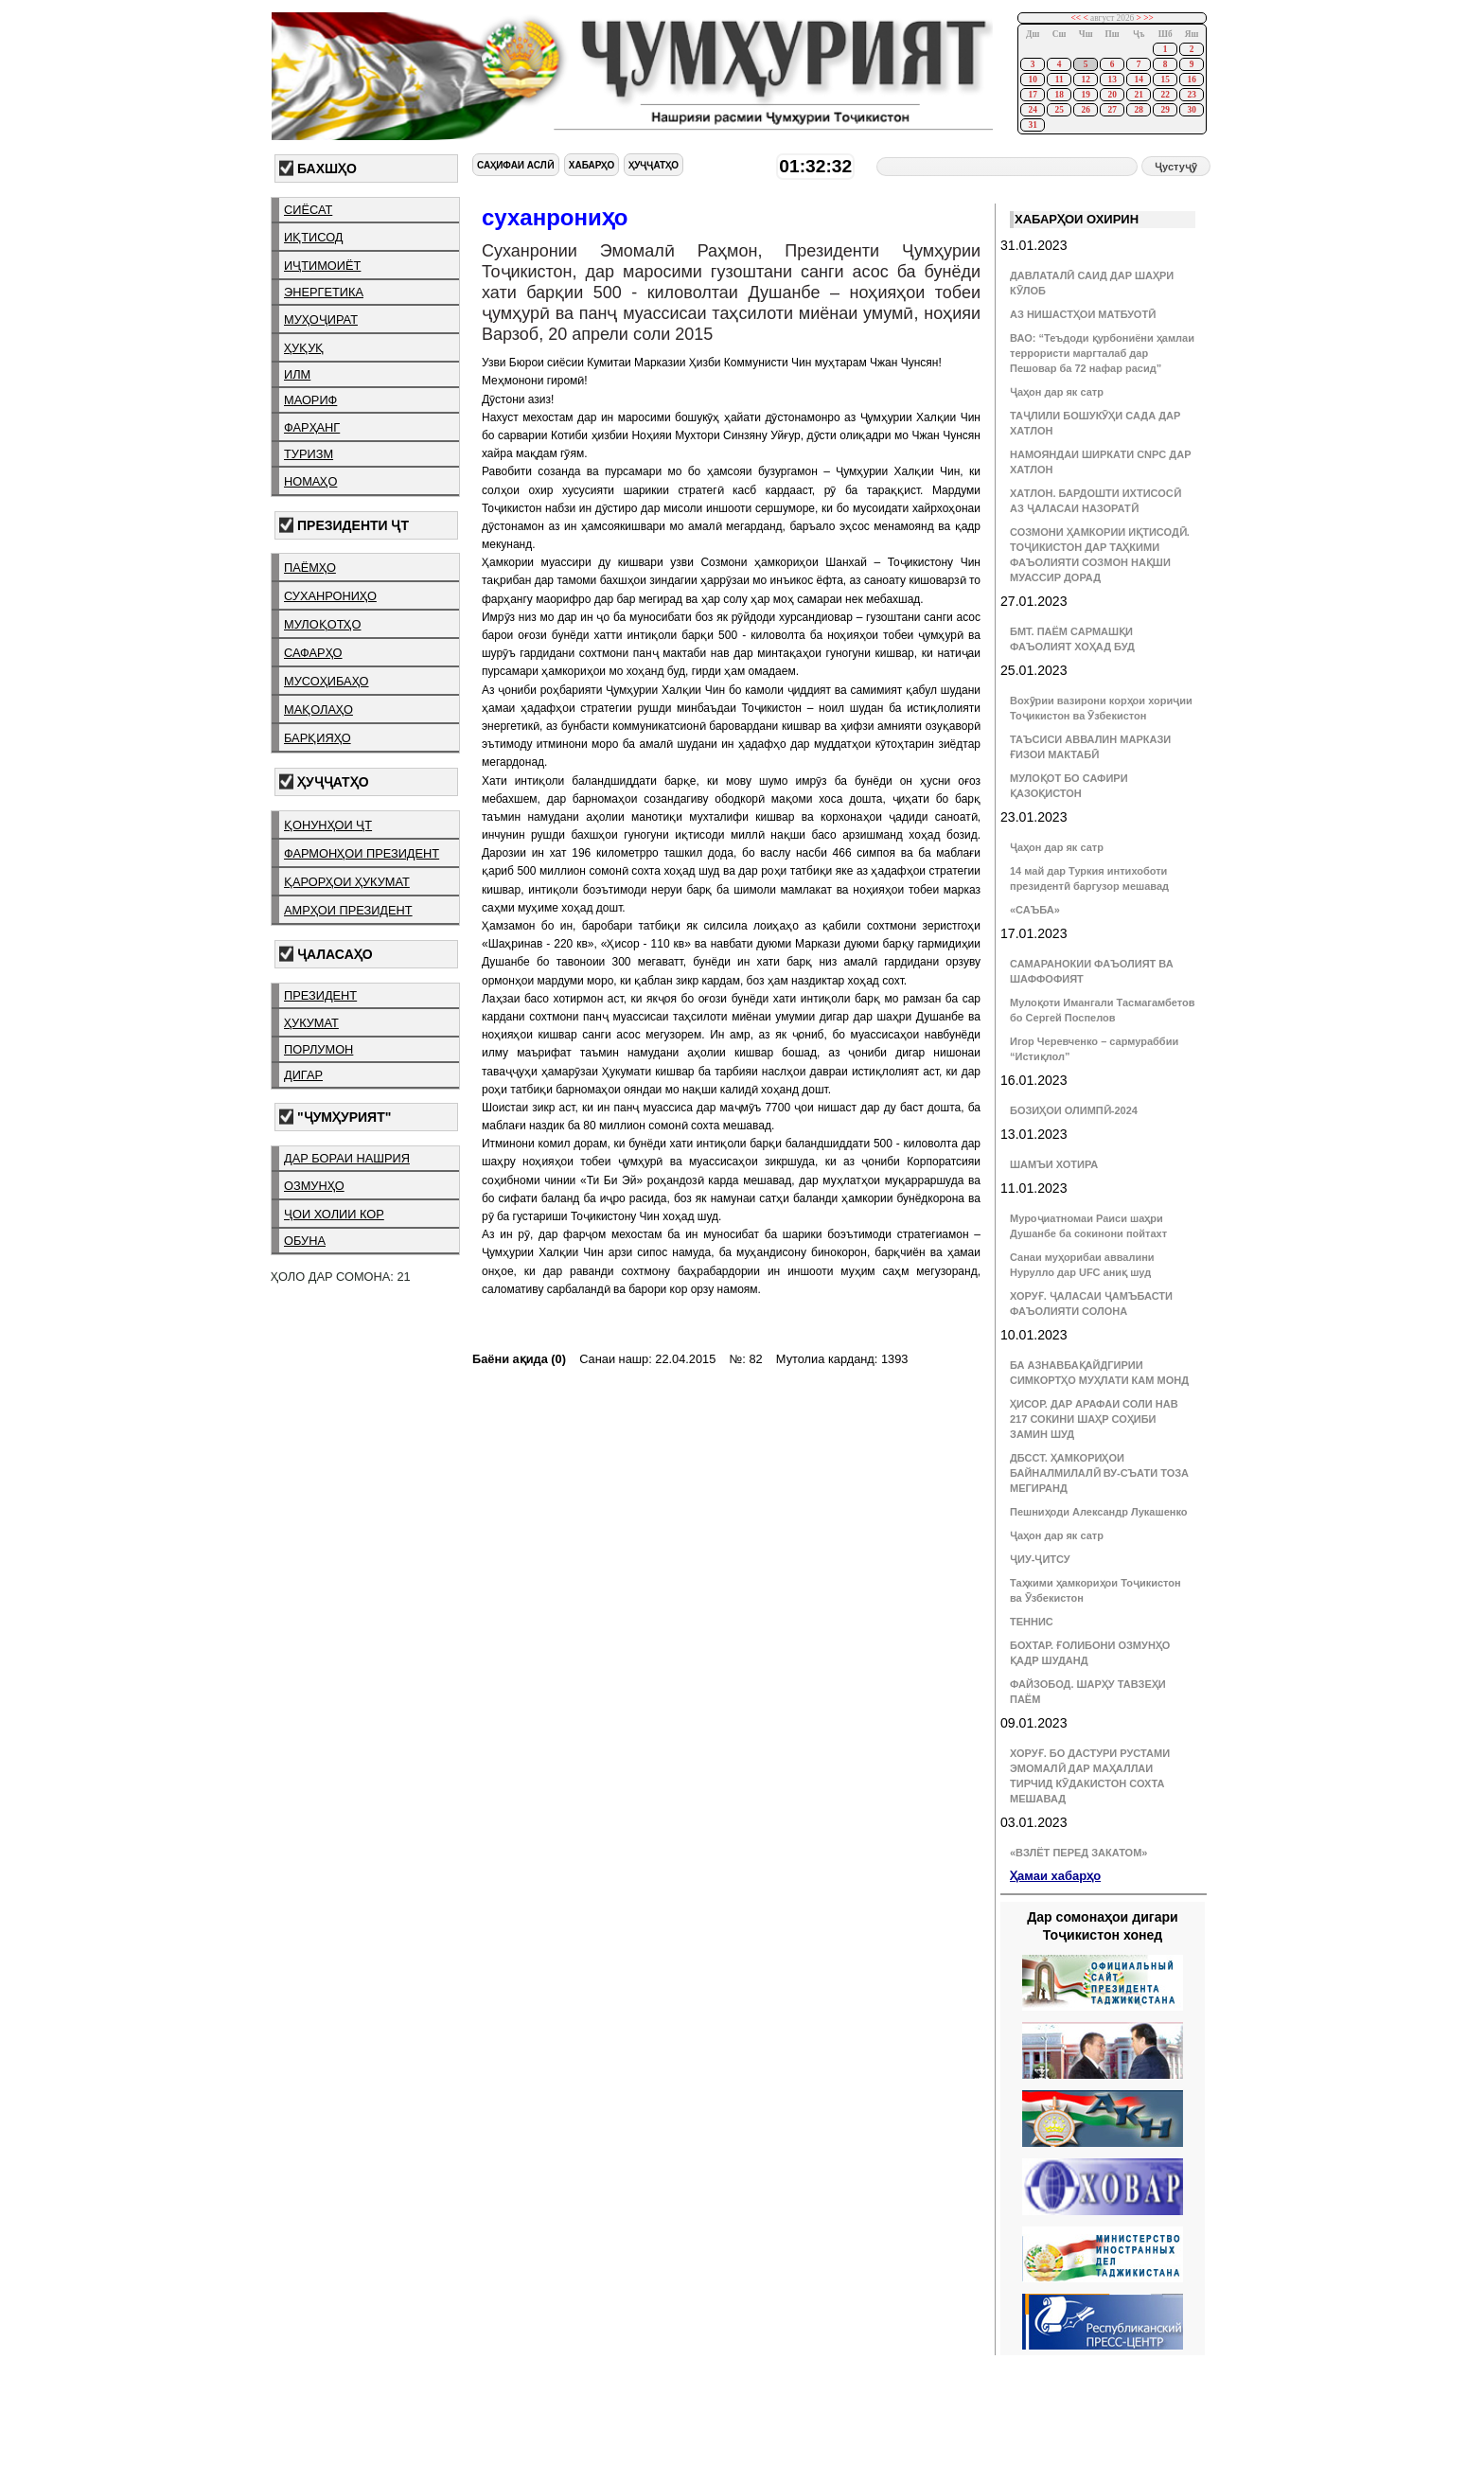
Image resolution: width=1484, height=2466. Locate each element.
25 (1058, 110)
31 (1032, 125)
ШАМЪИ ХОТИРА (1054, 1164)
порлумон (318, 1049)
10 (1032, 79)
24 (1032, 110)
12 (1085, 79)
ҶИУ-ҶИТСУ (1040, 1559)
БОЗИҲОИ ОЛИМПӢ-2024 (1074, 1110)
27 (1111, 110)
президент (320, 995)
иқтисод (314, 237)
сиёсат (308, 210)
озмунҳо (314, 1186)
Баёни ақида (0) (519, 1359)
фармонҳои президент (361, 853)
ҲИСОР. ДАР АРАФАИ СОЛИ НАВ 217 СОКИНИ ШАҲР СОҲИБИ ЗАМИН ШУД (1094, 1419)
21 (1138, 94)
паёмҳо (310, 567)
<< (1076, 18)
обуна (305, 1240)
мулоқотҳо (322, 624)
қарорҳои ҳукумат (347, 882)
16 (1191, 79)
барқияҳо (317, 738)
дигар (303, 1075)
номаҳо (310, 481)
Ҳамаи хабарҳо (1055, 1876)
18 (1058, 94)
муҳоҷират (321, 319)
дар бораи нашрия (347, 1158)
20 (1111, 94)
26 (1085, 110)
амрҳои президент (348, 910)
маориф (310, 400)
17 (1032, 94)
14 (1138, 79)
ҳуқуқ (304, 348)
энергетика (323, 292)
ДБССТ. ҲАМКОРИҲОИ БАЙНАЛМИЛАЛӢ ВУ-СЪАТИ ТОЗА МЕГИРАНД (1099, 1473)
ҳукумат (311, 1023)
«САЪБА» (1035, 909)
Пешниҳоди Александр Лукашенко (1098, 1511)
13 (1111, 79)
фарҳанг (312, 427)
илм (297, 374)
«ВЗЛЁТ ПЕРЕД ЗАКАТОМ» (1078, 1852)
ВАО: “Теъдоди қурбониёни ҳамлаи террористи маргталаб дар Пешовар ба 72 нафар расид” (1102, 353)
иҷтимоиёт (322, 265)
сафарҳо (313, 653)
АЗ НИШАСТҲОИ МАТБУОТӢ (1083, 314)
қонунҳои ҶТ (328, 825)
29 (1164, 110)
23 (1191, 94)
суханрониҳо (330, 596)
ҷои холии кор (334, 1214)
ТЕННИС (1031, 1621)
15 (1164, 79)
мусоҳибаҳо (326, 681)
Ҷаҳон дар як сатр (1057, 392)
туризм (308, 454)
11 (1059, 79)
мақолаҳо (318, 709)
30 (1191, 110)
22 (1164, 94)
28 (1138, 110)
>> (1148, 18)
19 (1085, 94)
